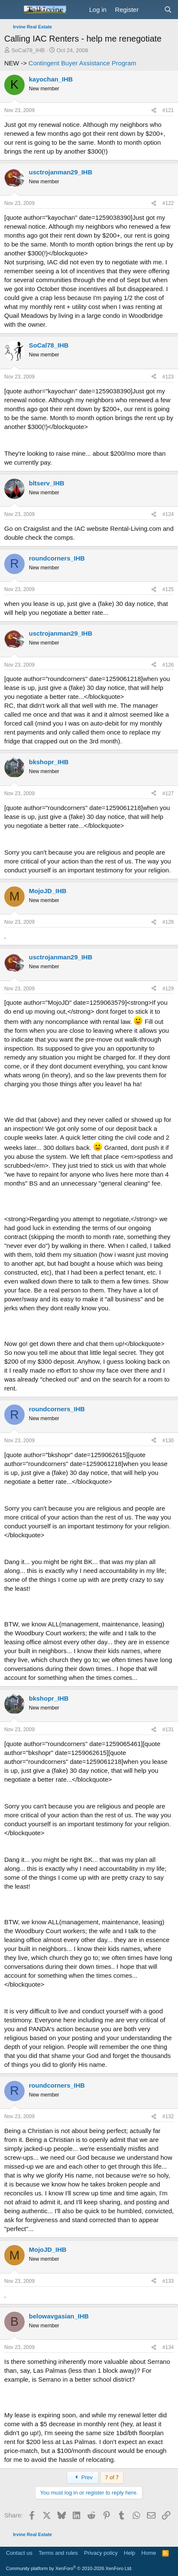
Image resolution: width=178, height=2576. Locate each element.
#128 (168, 922)
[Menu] (12, 9)
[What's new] (151, 9)
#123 (168, 377)
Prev (83, 2477)
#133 (168, 2281)
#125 (168, 589)
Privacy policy (101, 2553)
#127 (168, 793)
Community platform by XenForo (69, 2568)
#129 (168, 989)
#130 (168, 1441)
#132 (168, 2116)
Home (148, 2553)
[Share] (153, 110)
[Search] (168, 9)
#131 (168, 1729)
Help (130, 2553)
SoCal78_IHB (28, 50)
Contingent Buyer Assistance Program (82, 63)
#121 (168, 110)
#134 (168, 2347)
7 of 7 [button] (112, 2477)
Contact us (19, 2553)
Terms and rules (58, 2553)
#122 (168, 203)
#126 (168, 665)
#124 (168, 514)
